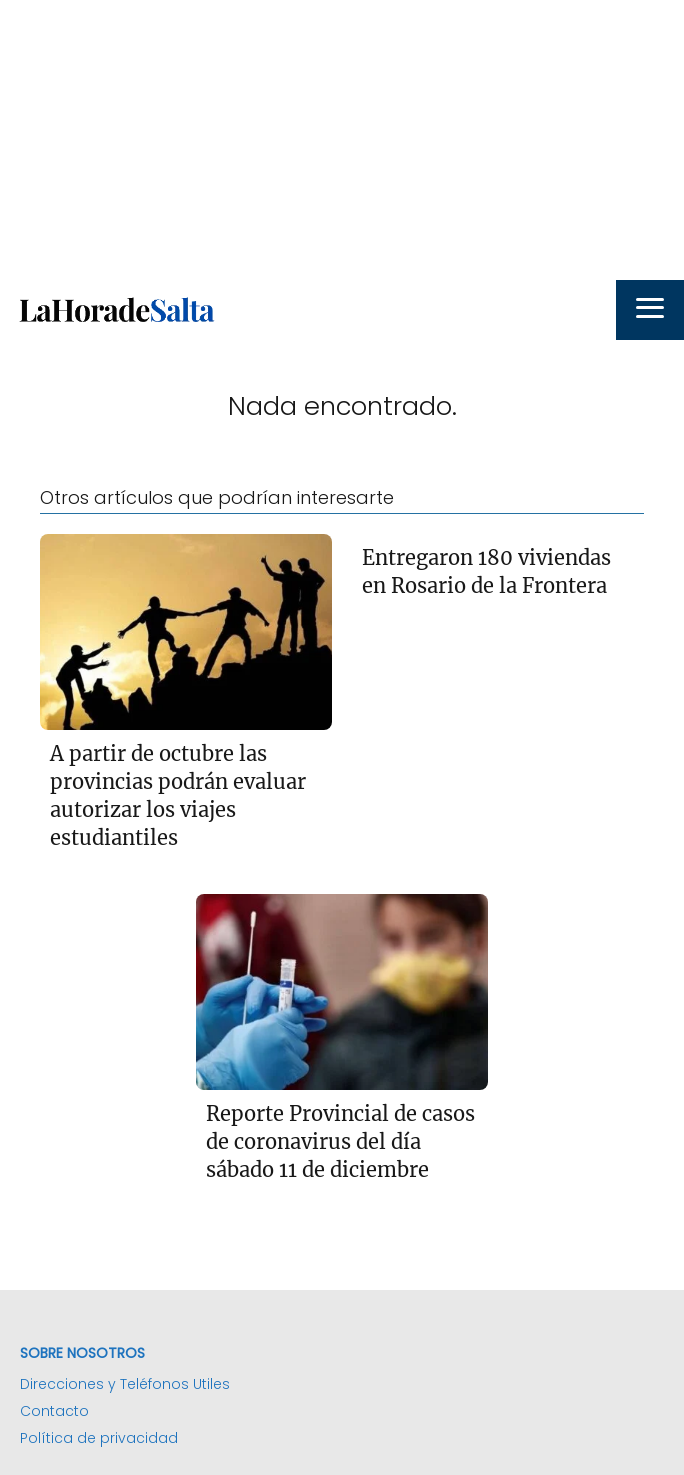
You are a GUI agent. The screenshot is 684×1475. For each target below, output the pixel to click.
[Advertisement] (342, 140)
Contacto (54, 1411)
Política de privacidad (99, 1438)
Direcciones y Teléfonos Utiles (125, 1384)
